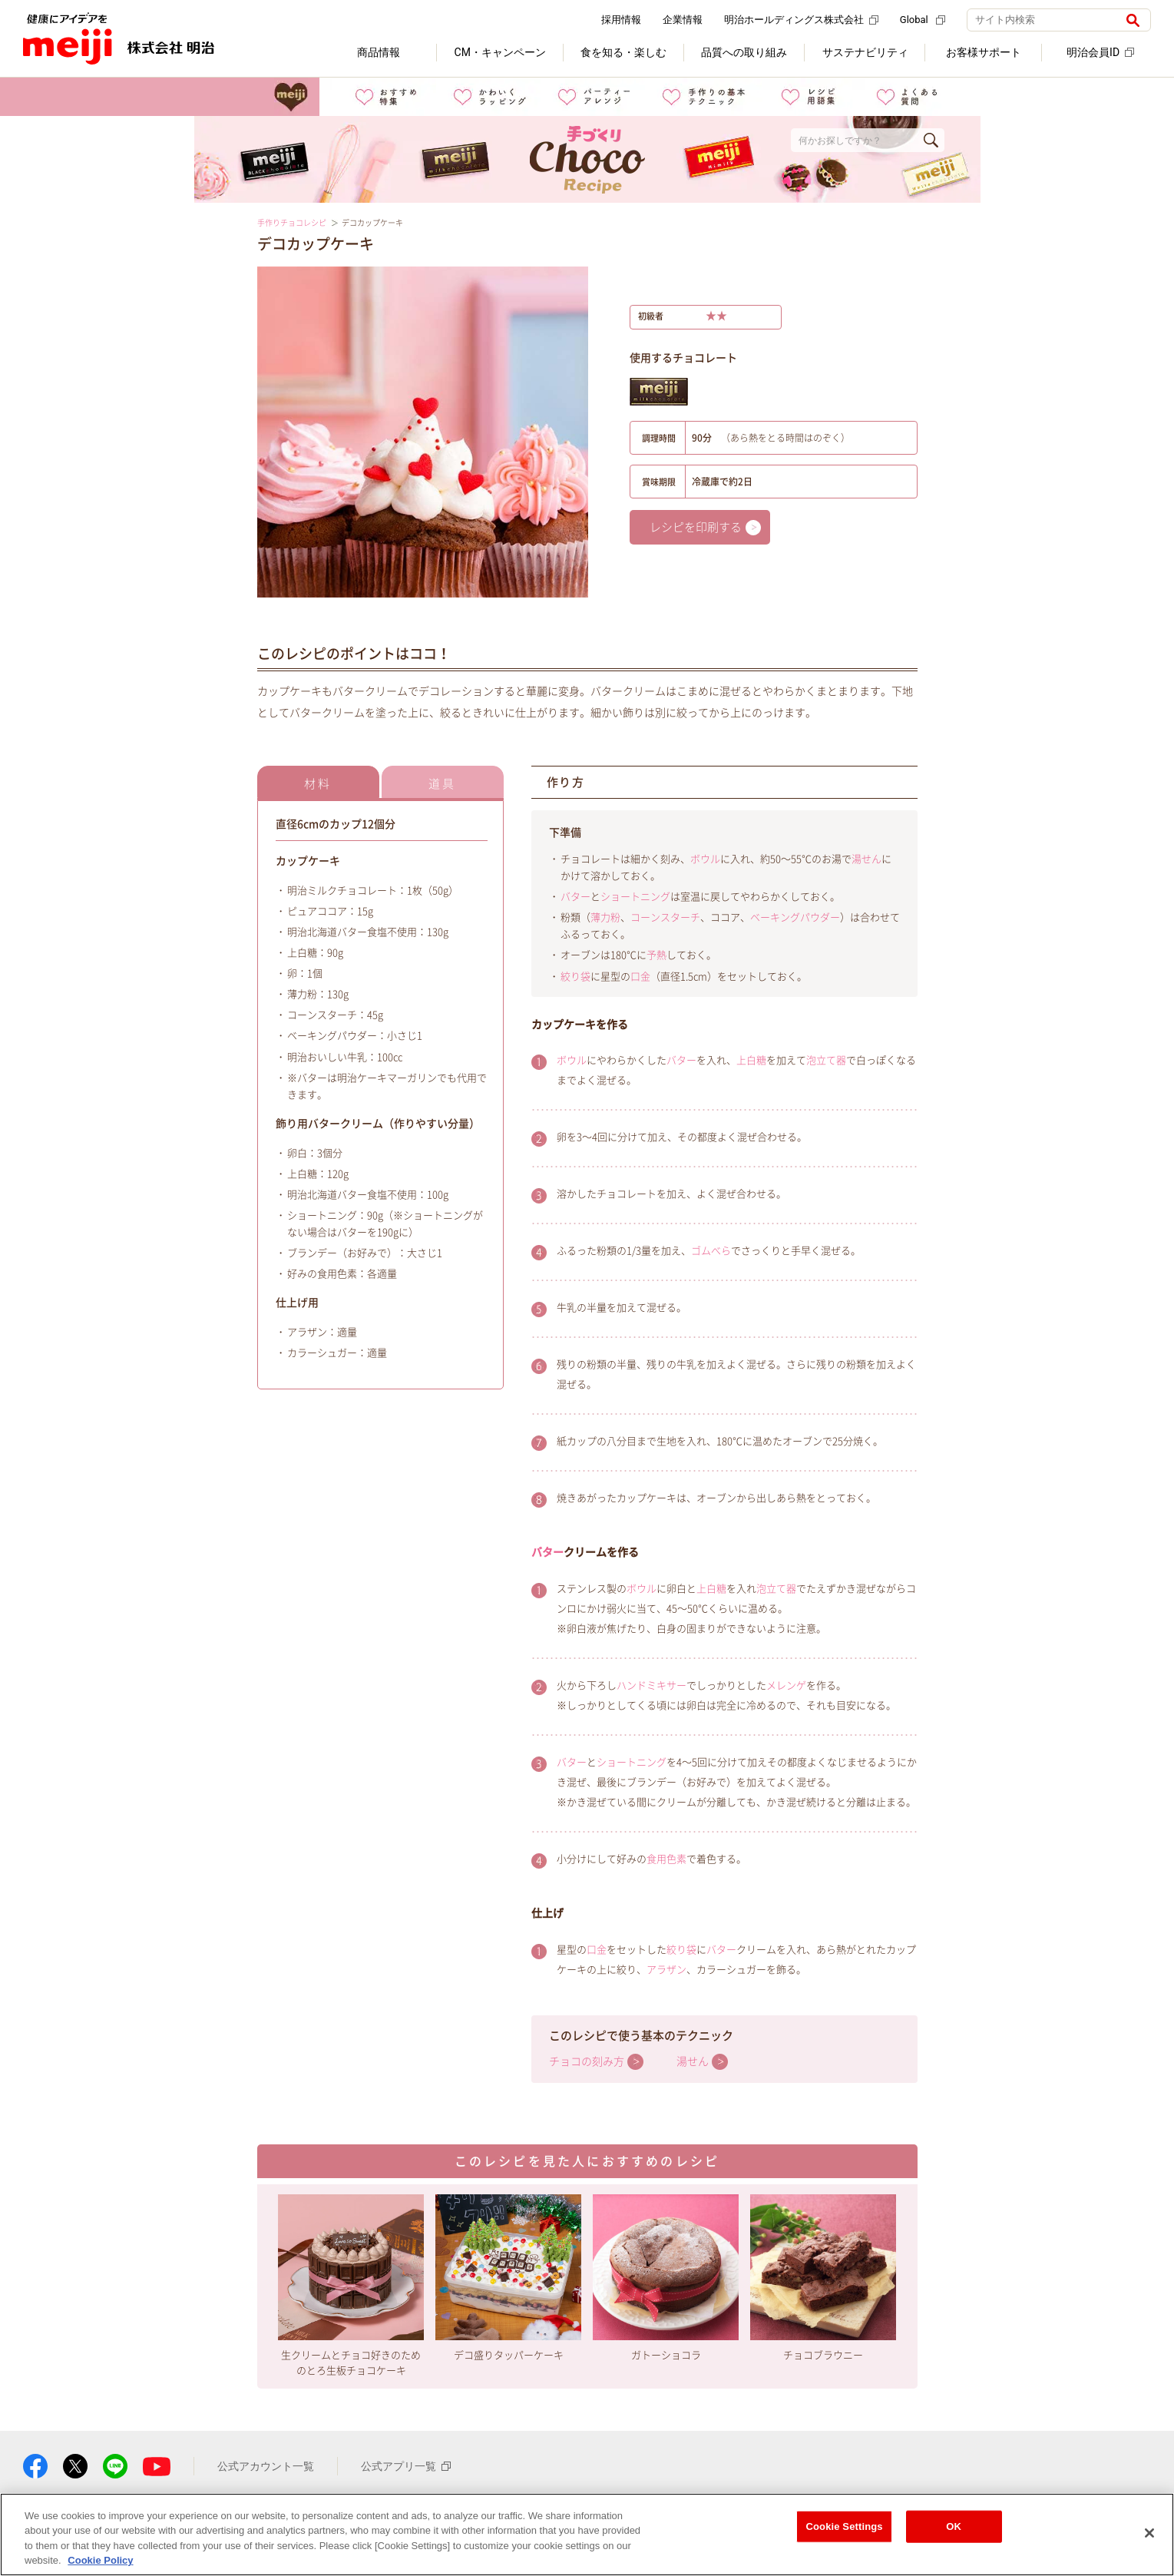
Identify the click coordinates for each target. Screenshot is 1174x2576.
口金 (640, 977)
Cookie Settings (843, 2526)
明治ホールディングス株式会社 (801, 19)
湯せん (866, 859)
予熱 (656, 955)
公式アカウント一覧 (265, 2466)
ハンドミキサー (651, 1685)
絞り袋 (575, 977)
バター (575, 897)
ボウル (705, 859)
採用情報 (621, 19)
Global (922, 19)
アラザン (666, 1970)
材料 (318, 784)
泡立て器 (826, 1060)
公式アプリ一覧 (406, 2466)
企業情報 (683, 19)
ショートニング (635, 897)
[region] (587, 2534)
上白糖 (751, 1060)
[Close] (1149, 2533)
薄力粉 (605, 917)
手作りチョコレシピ (291, 223)
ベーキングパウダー (795, 917)
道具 (442, 784)
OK (953, 2526)
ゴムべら (711, 1251)
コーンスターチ (665, 917)
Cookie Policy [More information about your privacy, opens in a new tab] (100, 2560)
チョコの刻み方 (586, 2061)
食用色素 (666, 1859)
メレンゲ (786, 1685)
